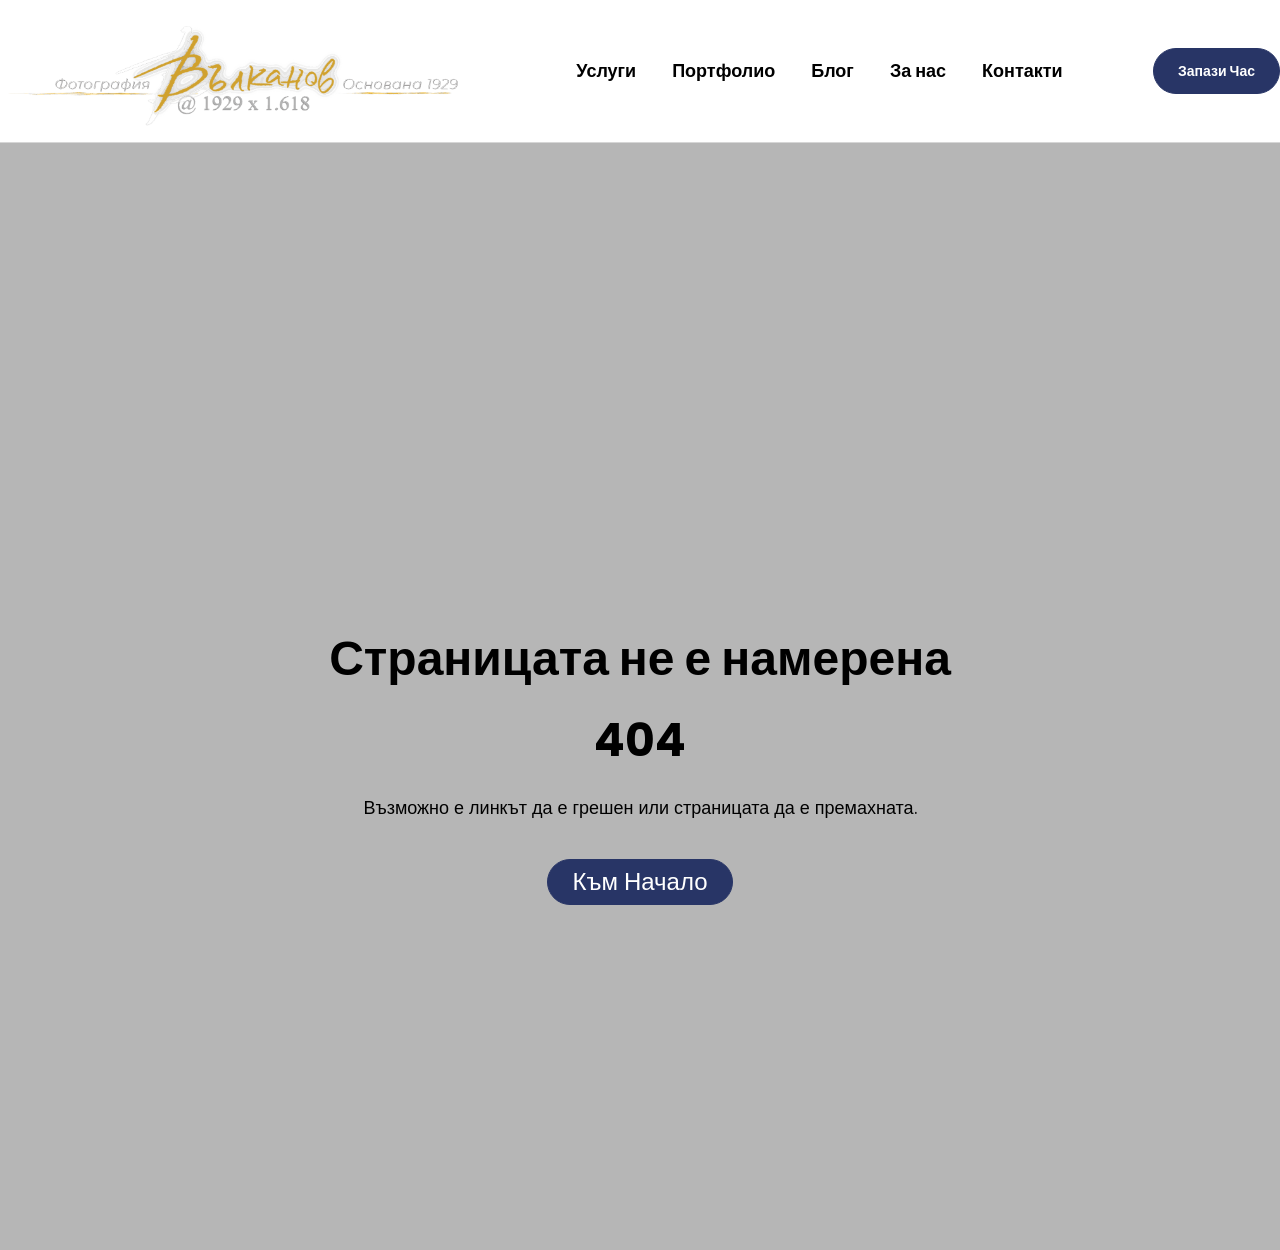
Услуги (606, 70)
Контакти (1022, 70)
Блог (832, 70)
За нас (918, 70)
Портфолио (723, 70)
